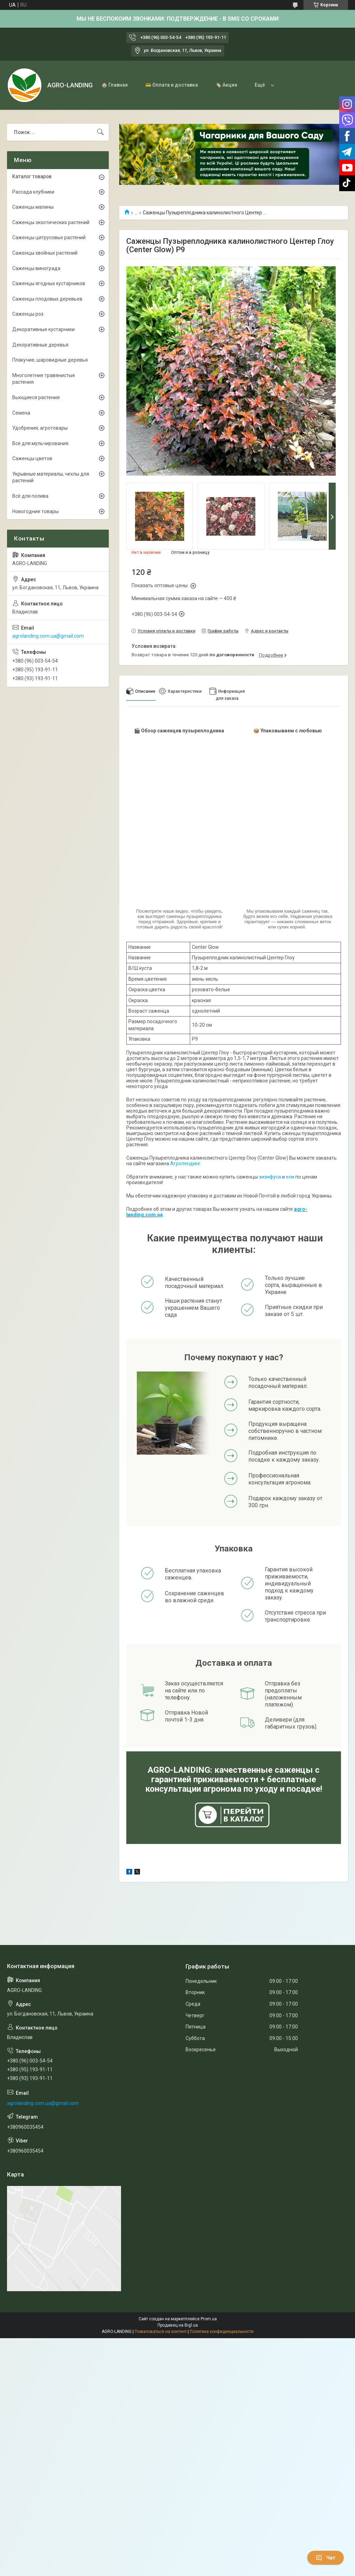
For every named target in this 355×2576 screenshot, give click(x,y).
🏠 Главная (114, 85)
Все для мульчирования (40, 443)
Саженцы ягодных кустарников (48, 283)
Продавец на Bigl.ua (178, 2325)
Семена (21, 413)
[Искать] (100, 132)
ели (290, 1177)
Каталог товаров (32, 176)
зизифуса (270, 1177)
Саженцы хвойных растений (45, 253)
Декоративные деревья (40, 345)
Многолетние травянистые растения (43, 379)
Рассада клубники (33, 192)
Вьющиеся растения (36, 397)
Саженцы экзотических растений (50, 222)
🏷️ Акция (226, 85)
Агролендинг (185, 1163)
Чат (325, 2558)
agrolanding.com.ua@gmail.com (48, 636)
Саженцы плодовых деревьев (47, 299)
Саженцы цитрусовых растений (49, 237)
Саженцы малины (33, 207)
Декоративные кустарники (43, 329)
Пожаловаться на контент (161, 2331)
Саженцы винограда (36, 268)
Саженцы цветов (32, 458)
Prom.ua (209, 2318)
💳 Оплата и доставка (171, 85)
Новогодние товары (35, 511)
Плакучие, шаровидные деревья (50, 360)
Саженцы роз (27, 314)
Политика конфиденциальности (222, 2331)
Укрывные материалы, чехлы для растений (50, 477)
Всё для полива (30, 496)
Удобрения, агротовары (40, 428)
